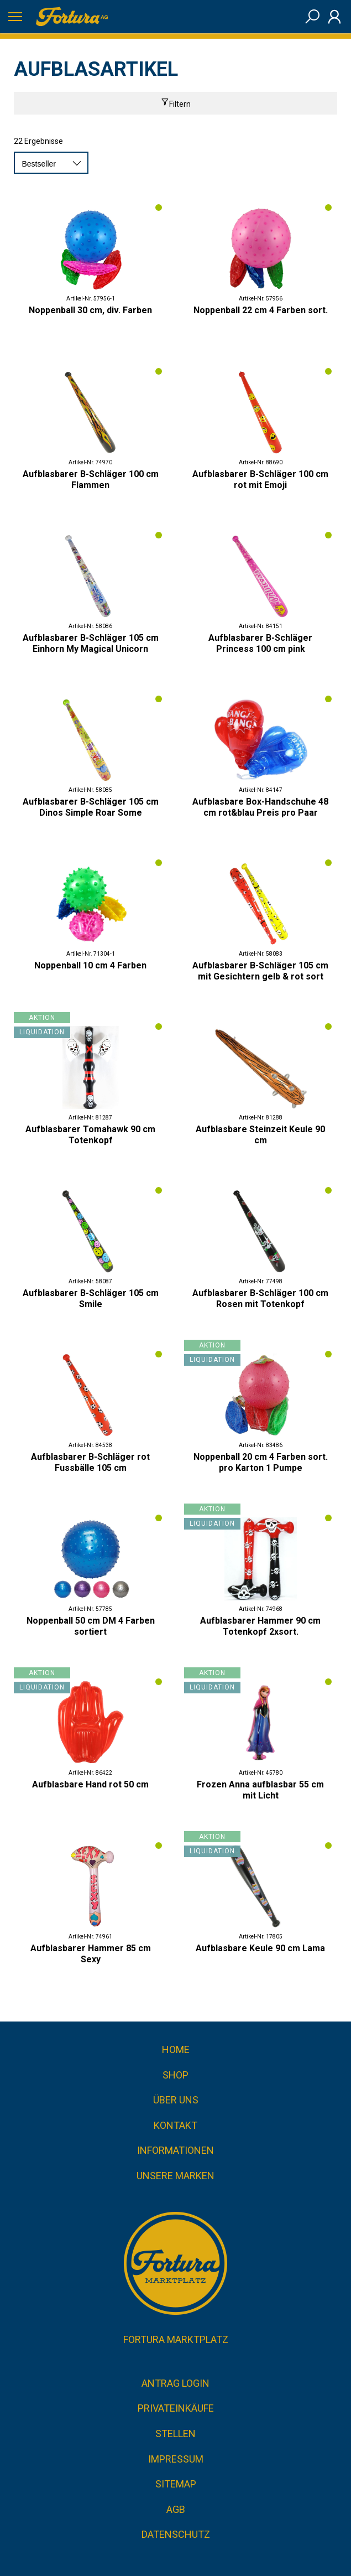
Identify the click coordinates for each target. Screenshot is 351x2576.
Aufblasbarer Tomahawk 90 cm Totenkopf (90, 1135)
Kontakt (175, 2125)
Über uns (175, 2100)
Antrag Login (175, 2383)
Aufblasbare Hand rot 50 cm (90, 1784)
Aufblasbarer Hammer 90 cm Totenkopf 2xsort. (260, 1626)
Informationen (175, 2150)
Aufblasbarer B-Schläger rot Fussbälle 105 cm (90, 1462)
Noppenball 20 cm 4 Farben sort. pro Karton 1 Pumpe (260, 1462)
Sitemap (175, 2484)
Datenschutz (176, 2534)
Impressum (175, 2459)
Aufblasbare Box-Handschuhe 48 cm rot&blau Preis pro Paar (260, 807)
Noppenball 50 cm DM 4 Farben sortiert (91, 1626)
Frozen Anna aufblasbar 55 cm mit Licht (260, 1790)
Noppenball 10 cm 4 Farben (90, 965)
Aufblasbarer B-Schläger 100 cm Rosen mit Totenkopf (260, 1298)
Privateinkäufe (176, 2408)
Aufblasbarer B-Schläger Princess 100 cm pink (260, 643)
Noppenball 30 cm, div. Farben (90, 310)
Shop (175, 2075)
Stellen (175, 2433)
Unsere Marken (175, 2175)
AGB (175, 2509)
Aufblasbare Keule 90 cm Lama (260, 1948)
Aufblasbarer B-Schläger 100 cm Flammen (91, 479)
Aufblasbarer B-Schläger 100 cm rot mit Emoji (260, 479)
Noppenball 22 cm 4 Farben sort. (260, 310)
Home (176, 2049)
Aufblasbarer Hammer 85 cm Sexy (90, 1954)
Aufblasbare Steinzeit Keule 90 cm (260, 1135)
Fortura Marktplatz (175, 2339)
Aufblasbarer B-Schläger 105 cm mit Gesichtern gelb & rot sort (260, 971)
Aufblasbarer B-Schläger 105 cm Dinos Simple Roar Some (91, 807)
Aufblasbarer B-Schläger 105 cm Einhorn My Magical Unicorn (91, 643)
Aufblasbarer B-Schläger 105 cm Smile (91, 1298)
